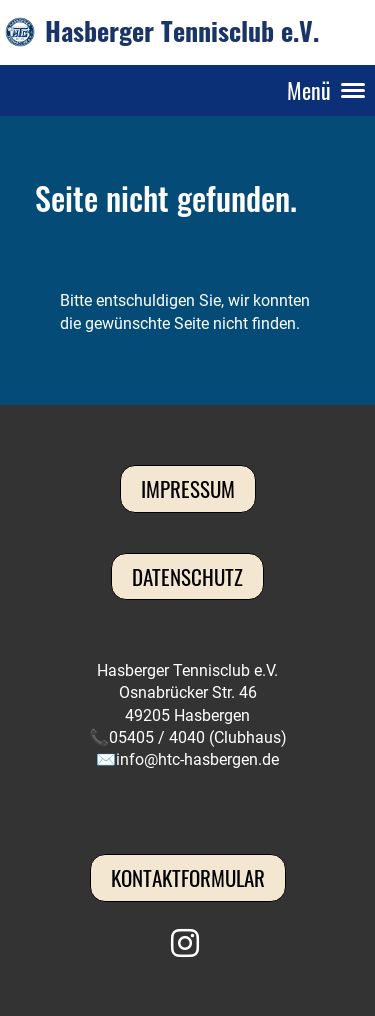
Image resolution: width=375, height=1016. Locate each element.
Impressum (188, 488)
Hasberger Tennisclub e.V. (182, 31)
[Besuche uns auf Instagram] (185, 944)
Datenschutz (187, 576)
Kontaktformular (188, 877)
